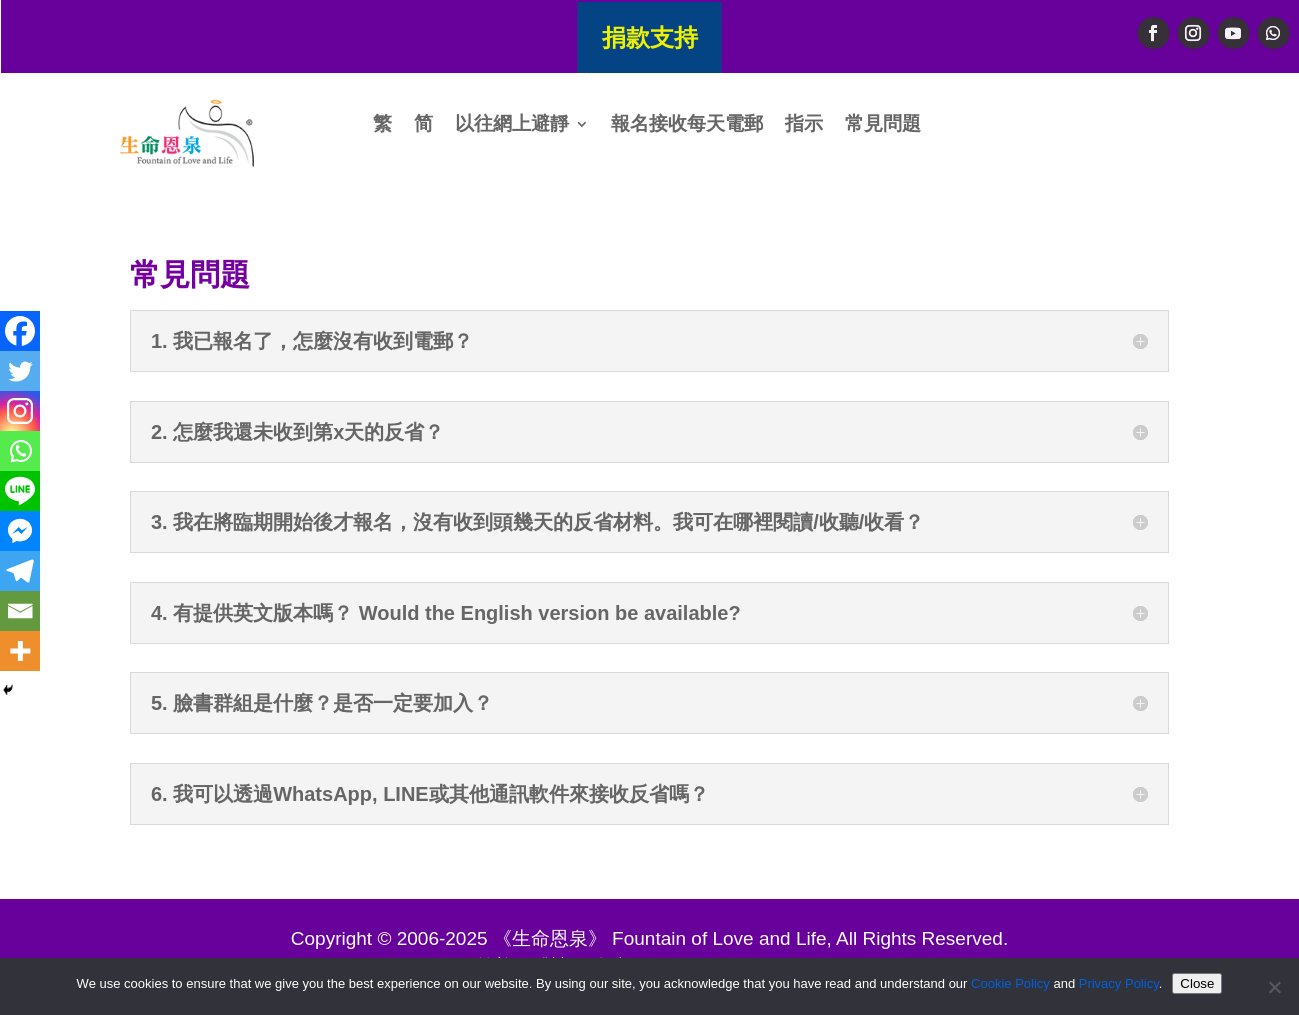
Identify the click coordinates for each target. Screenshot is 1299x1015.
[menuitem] (382, 128)
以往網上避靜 (512, 125)
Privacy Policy (1119, 983)
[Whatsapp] (20, 451)
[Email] (20, 611)
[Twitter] (20, 371)
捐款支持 (650, 36)
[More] (20, 651)
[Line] (20, 491)
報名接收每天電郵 (687, 125)
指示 (804, 125)
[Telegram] (20, 571)
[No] (1274, 987)
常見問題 (883, 125)
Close (1197, 983)
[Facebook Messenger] (20, 531)
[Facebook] (20, 331)
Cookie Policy (1010, 983)
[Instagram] (20, 411)
